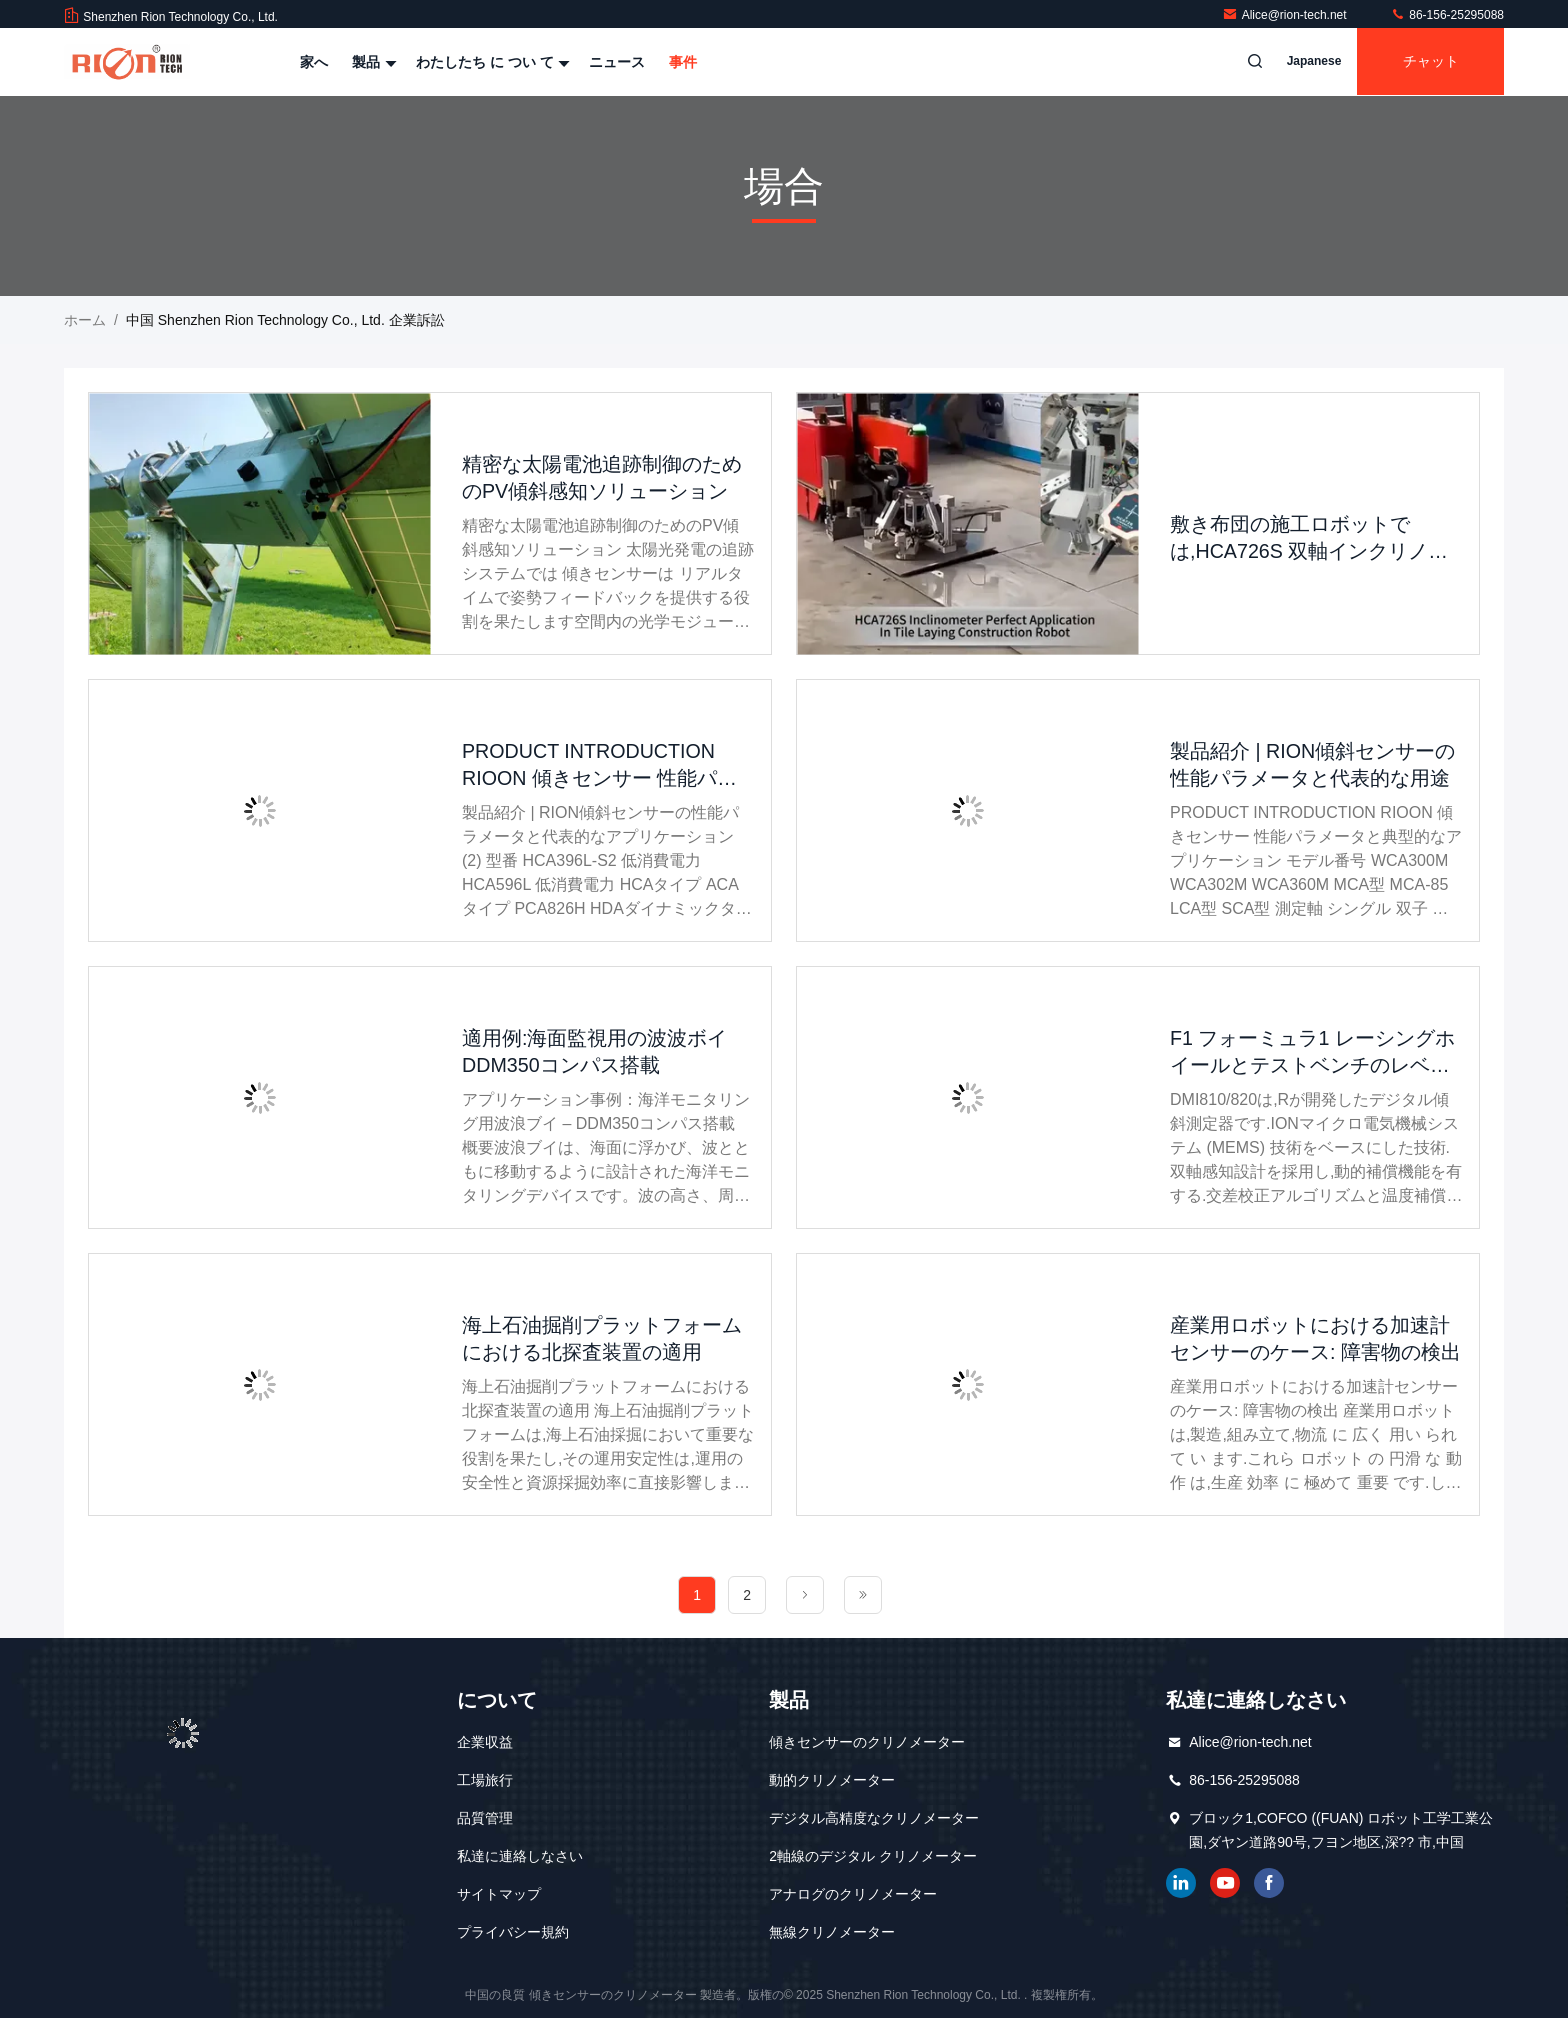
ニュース (617, 62)
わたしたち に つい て (491, 62)
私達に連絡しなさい (520, 1856)
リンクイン (1181, 1883)
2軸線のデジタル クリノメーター (873, 1856)
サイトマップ (499, 1894)
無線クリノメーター (832, 1932)
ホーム (85, 320)
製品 (372, 62)
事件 (683, 62)
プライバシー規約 (513, 1932)
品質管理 (485, 1818)
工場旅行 (485, 1780)
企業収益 (485, 1742)
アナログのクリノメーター (853, 1894)
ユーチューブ (1225, 1883)
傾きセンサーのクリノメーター (867, 1742)
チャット (1428, 62)
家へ (314, 62)
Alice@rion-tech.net (1286, 15)
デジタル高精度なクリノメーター (874, 1818)
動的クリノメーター (832, 1780)
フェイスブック (1269, 1883)
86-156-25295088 (1447, 15)
